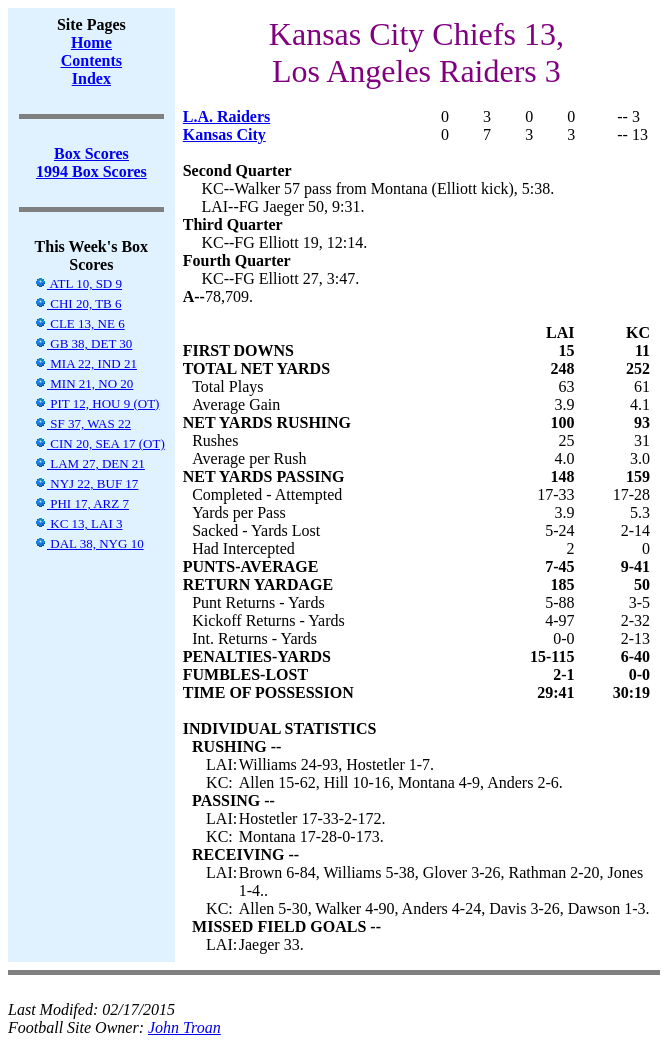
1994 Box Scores (91, 171)
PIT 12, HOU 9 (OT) (96, 403)
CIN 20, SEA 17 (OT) (99, 443)
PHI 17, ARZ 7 (81, 503)
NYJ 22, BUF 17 (86, 483)
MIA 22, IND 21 (85, 363)
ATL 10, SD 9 (78, 283)
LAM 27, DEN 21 (89, 463)
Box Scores (91, 153)
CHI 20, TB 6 (78, 303)
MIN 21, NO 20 (83, 383)
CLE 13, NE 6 (79, 323)
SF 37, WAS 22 (82, 423)
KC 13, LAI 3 (78, 523)
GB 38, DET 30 (83, 343)
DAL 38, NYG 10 (89, 543)
